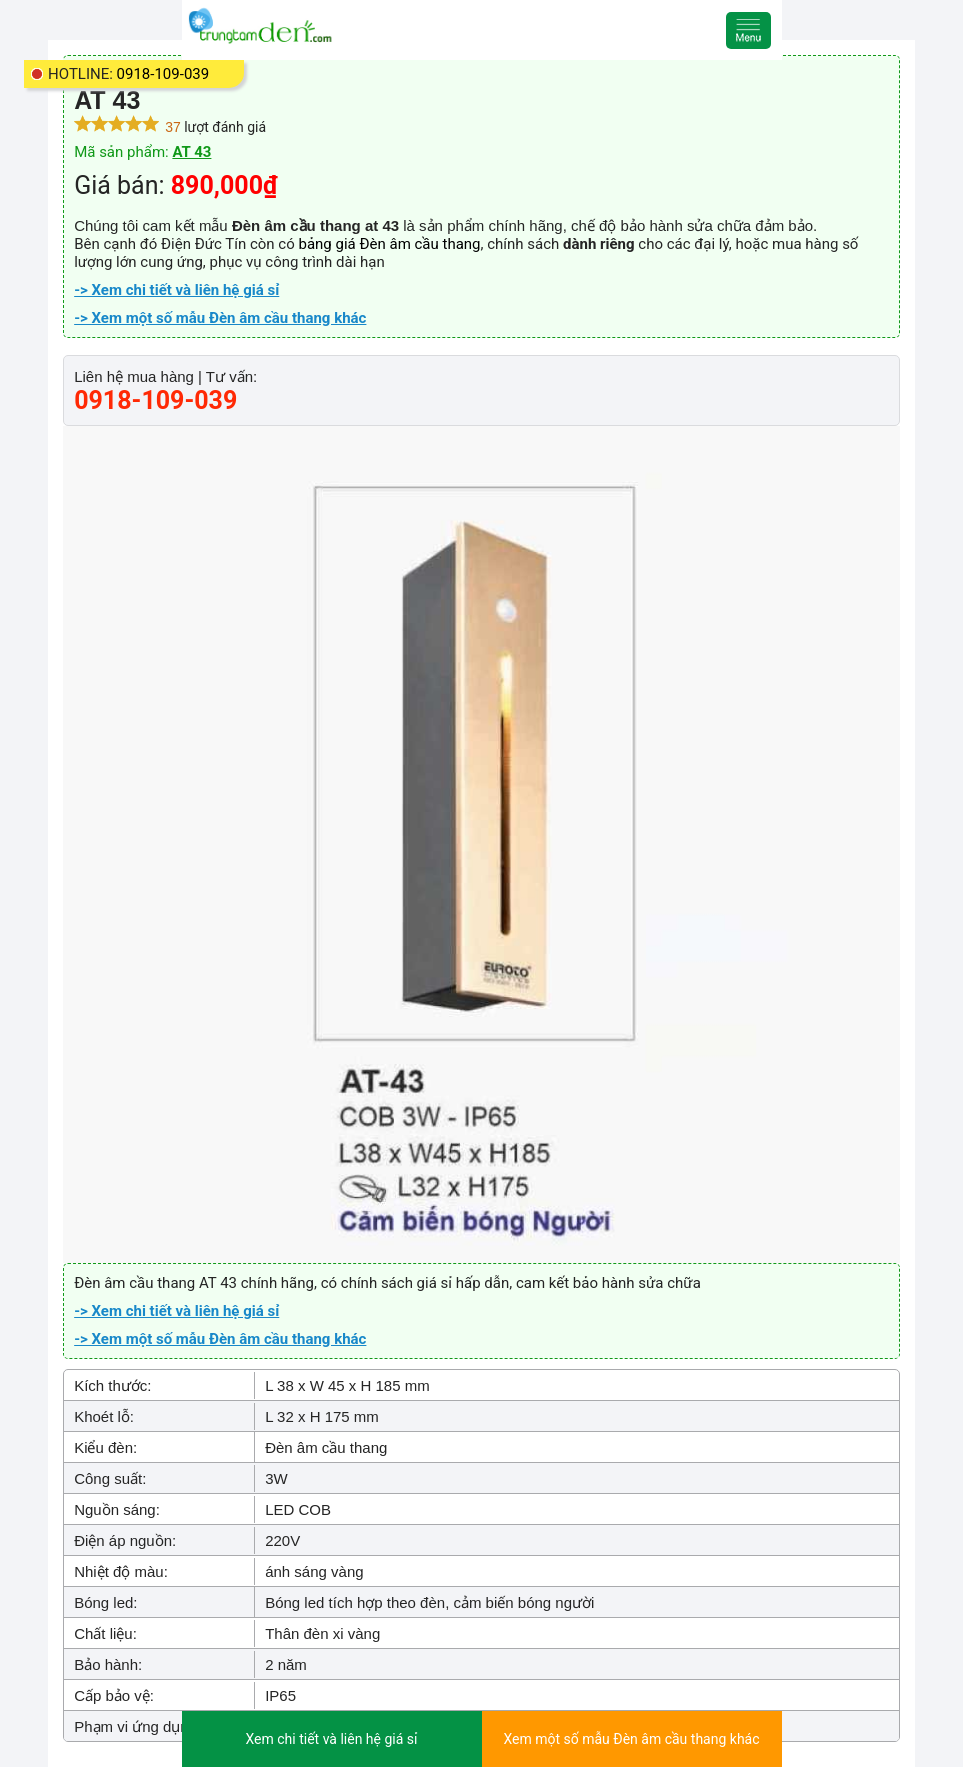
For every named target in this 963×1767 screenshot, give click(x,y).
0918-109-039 (163, 74)
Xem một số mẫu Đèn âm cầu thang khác (631, 1739)
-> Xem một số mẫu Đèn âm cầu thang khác (220, 318)
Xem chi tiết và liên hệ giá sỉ (331, 1739)
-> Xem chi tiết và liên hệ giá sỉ (176, 290)
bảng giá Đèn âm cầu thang (389, 244)
